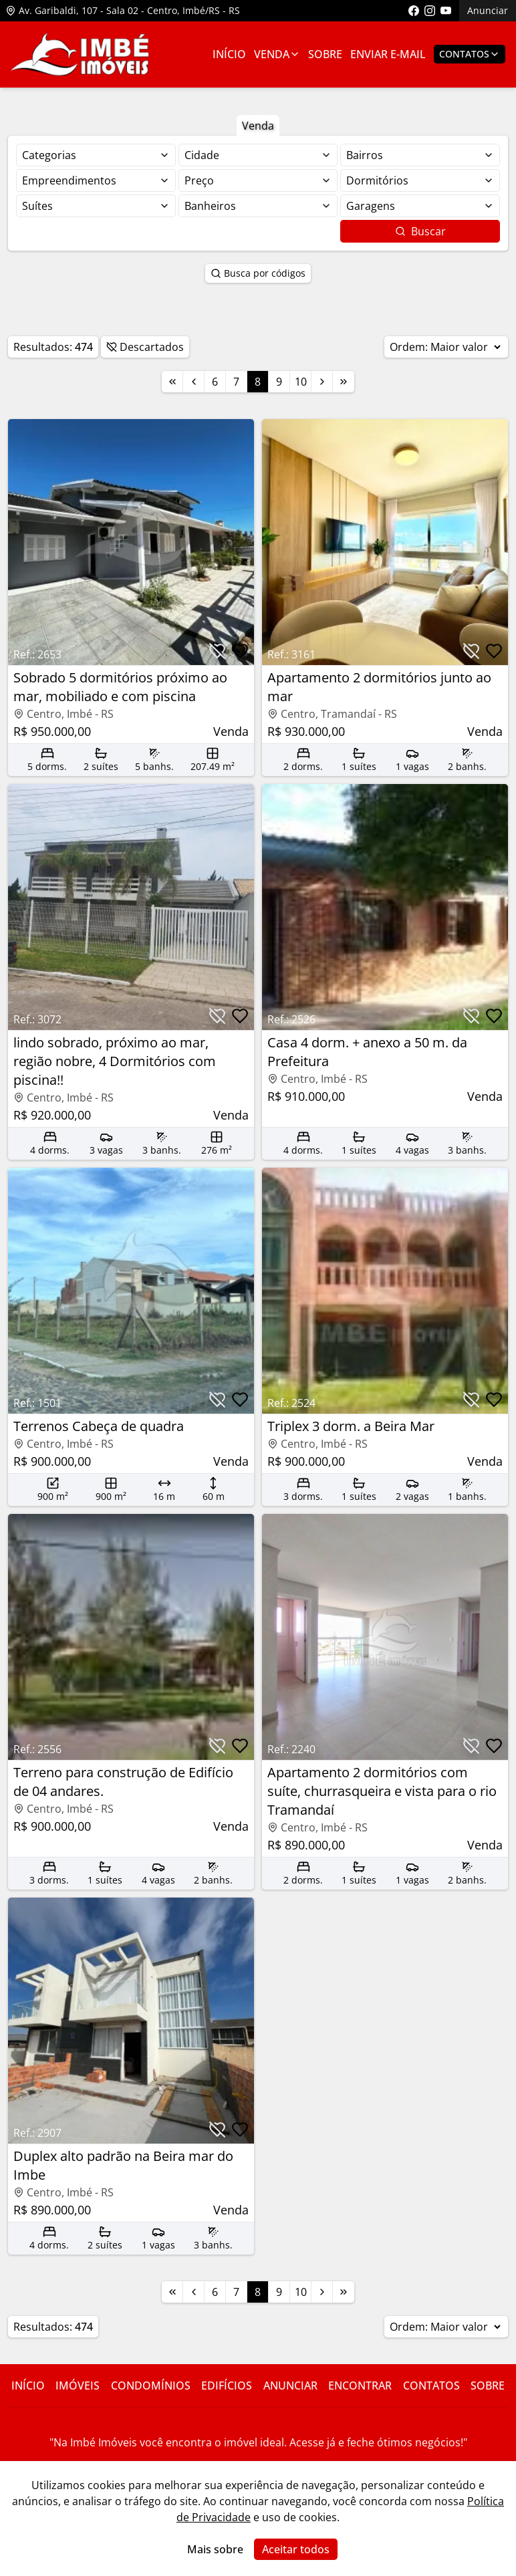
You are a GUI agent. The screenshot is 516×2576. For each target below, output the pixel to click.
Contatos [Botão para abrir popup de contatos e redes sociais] (469, 53)
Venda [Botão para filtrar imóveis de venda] (258, 125)
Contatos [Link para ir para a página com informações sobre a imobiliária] (431, 2385)
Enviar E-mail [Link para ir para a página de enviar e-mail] (388, 54)
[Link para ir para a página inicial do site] (80, 54)
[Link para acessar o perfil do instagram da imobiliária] (429, 10)
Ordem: (446, 347)
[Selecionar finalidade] (96, 155)
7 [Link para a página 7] (236, 381)
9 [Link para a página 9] (279, 381)
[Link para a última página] (343, 381)
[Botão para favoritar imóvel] (240, 651)
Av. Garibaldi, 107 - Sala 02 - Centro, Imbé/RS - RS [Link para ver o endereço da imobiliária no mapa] (122, 10)
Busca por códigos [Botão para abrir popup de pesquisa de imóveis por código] (258, 273)
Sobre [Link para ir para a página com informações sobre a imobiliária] (325, 54)
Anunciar (487, 10)
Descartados (145, 347)
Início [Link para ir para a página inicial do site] (28, 2385)
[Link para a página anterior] (194, 381)
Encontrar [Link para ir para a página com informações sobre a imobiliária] (360, 2385)
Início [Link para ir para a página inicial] (229, 54)
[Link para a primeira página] (172, 381)
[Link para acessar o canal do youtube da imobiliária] (445, 10)
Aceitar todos (296, 2549)
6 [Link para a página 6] (215, 381)
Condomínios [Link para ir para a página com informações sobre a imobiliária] (150, 2385)
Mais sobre (215, 2549)
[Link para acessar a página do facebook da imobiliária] (413, 10)
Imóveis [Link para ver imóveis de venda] (77, 2385)
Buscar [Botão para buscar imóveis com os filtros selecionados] (420, 231)
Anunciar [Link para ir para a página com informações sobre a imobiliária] (290, 2385)
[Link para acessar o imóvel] (131, 597)
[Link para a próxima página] (322, 381)
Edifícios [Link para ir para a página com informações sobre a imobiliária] (226, 2385)
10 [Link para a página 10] (301, 381)
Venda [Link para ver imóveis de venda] (277, 54)
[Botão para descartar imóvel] (217, 651)
